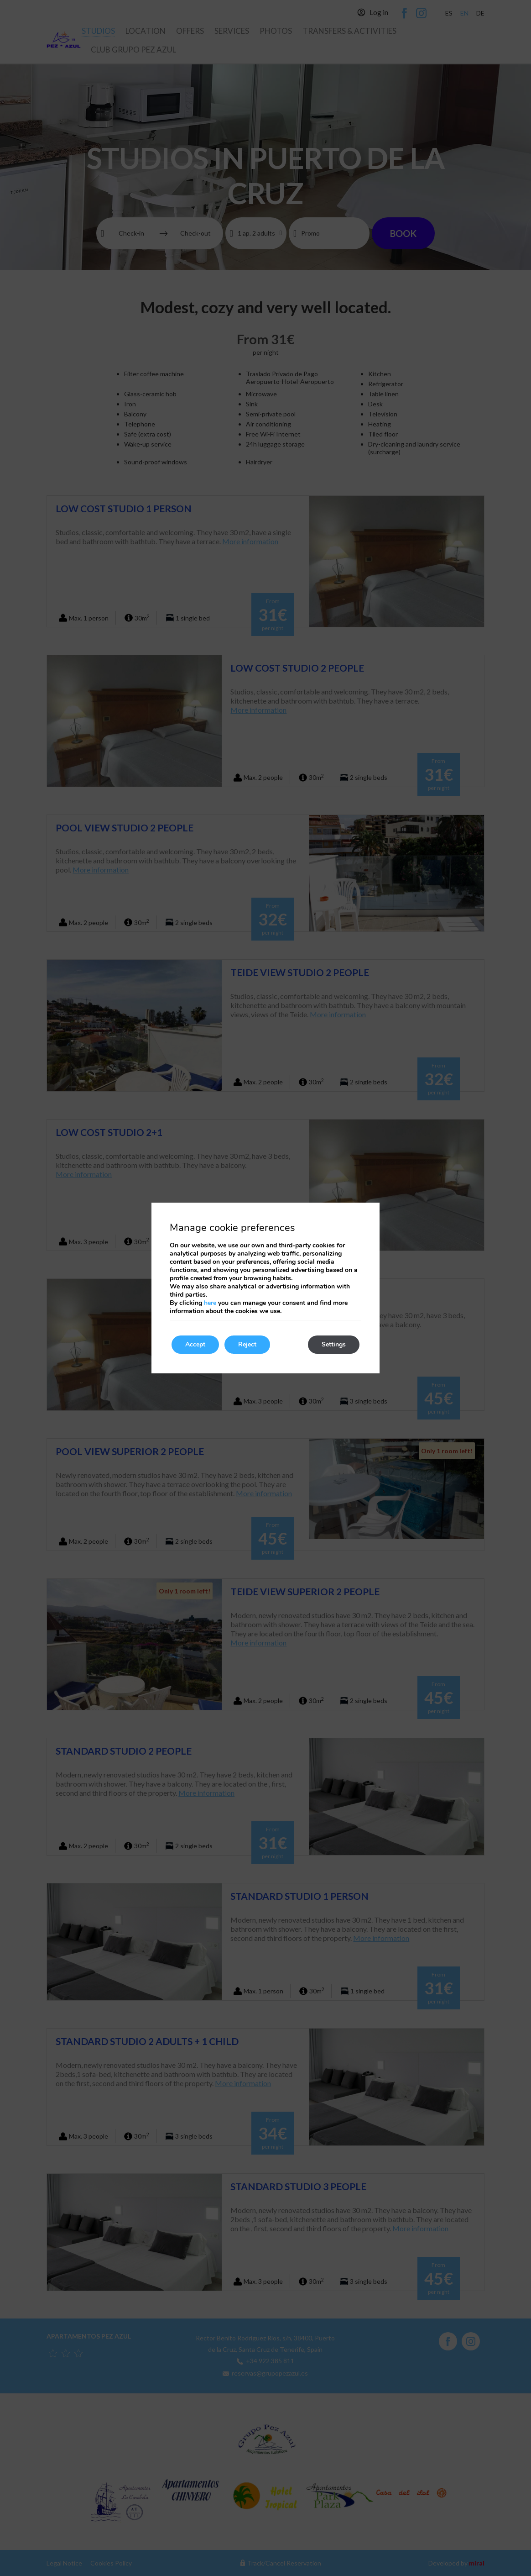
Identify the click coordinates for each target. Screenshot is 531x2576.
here (210, 1303)
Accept (195, 1344)
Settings (334, 1344)
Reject (247, 1344)
